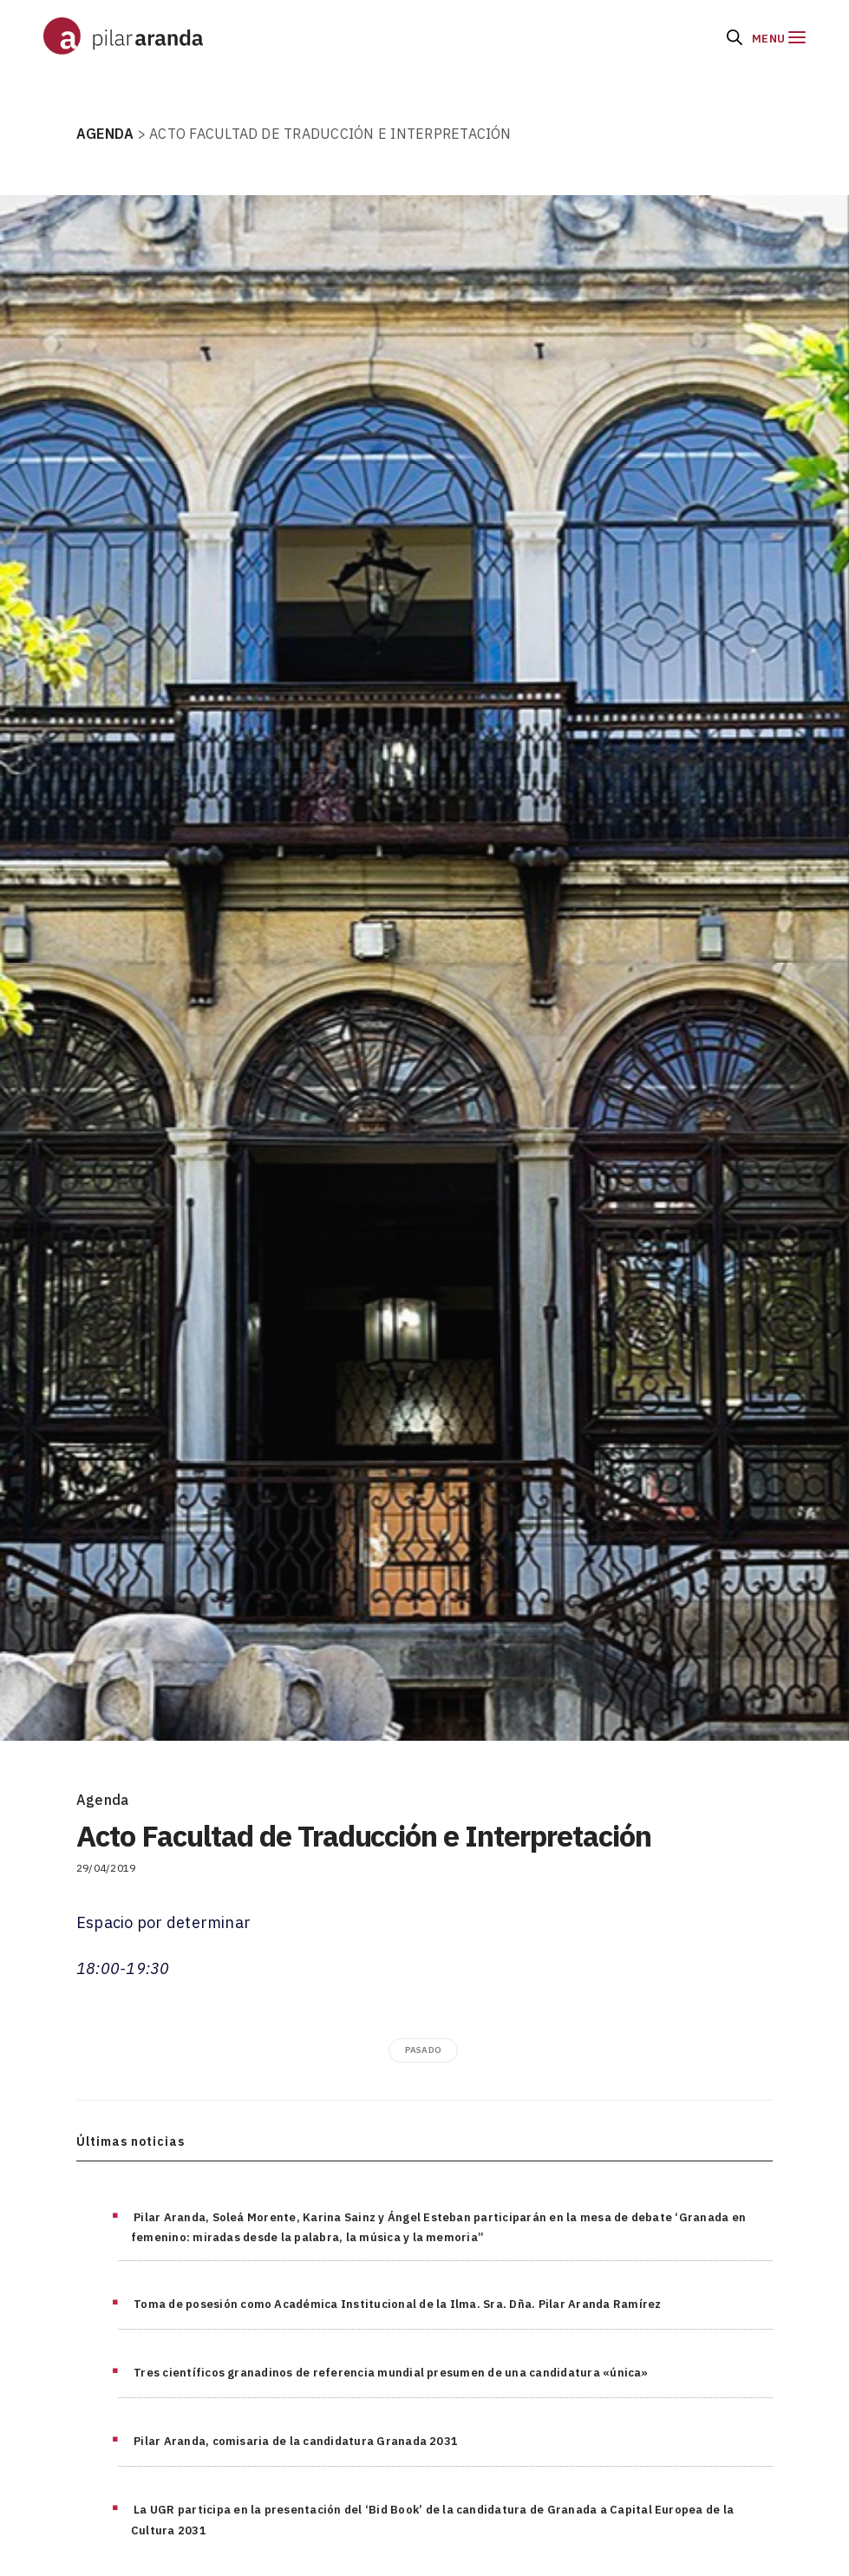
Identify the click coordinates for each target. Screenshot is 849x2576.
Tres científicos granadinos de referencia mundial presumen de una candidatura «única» (391, 2372)
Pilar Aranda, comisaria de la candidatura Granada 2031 (296, 2441)
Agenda (102, 1800)
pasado (423, 2050)
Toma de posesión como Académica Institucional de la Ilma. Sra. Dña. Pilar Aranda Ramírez (397, 2304)
